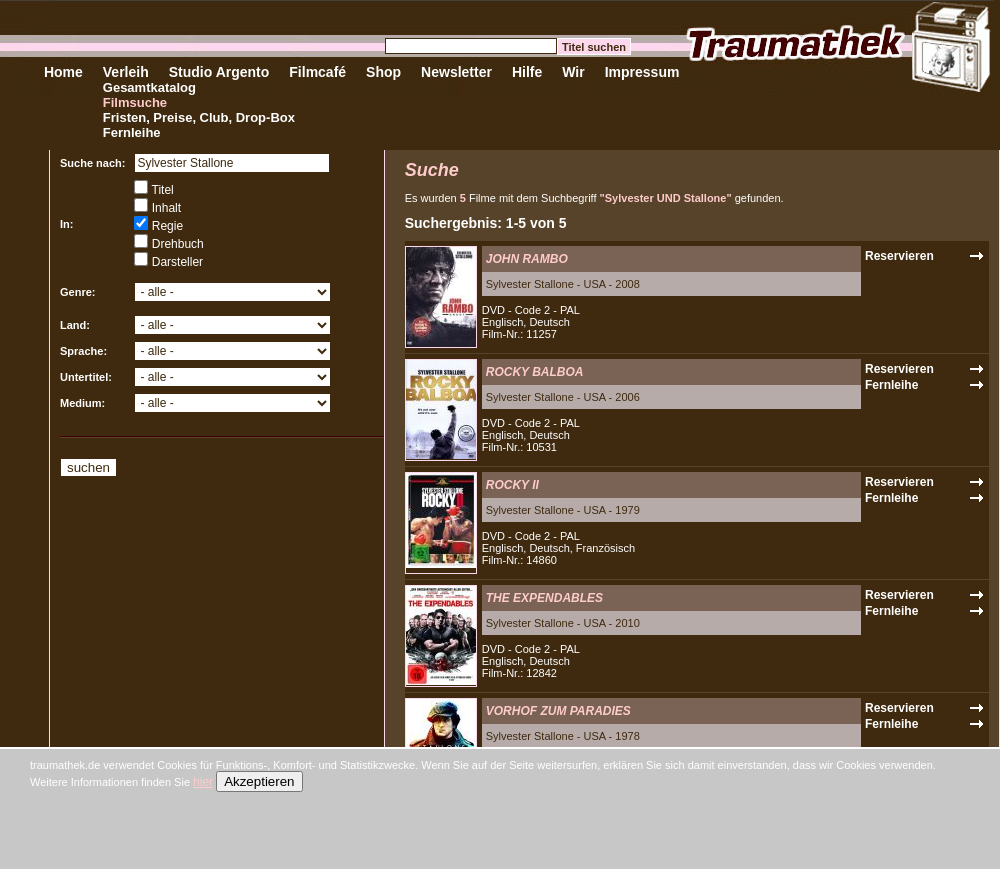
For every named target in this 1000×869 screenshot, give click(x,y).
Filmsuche (135, 102)
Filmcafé (317, 72)
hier (203, 782)
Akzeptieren (259, 781)
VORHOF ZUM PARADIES (558, 711)
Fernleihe (132, 132)
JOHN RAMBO (527, 259)
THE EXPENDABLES (544, 598)
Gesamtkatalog (149, 87)
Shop (383, 72)
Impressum (642, 72)
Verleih (126, 72)
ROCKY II (512, 485)
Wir (573, 72)
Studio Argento (219, 72)
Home (63, 72)
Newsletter (456, 72)
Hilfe (527, 72)
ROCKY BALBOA (535, 372)
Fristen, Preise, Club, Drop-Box (199, 117)
